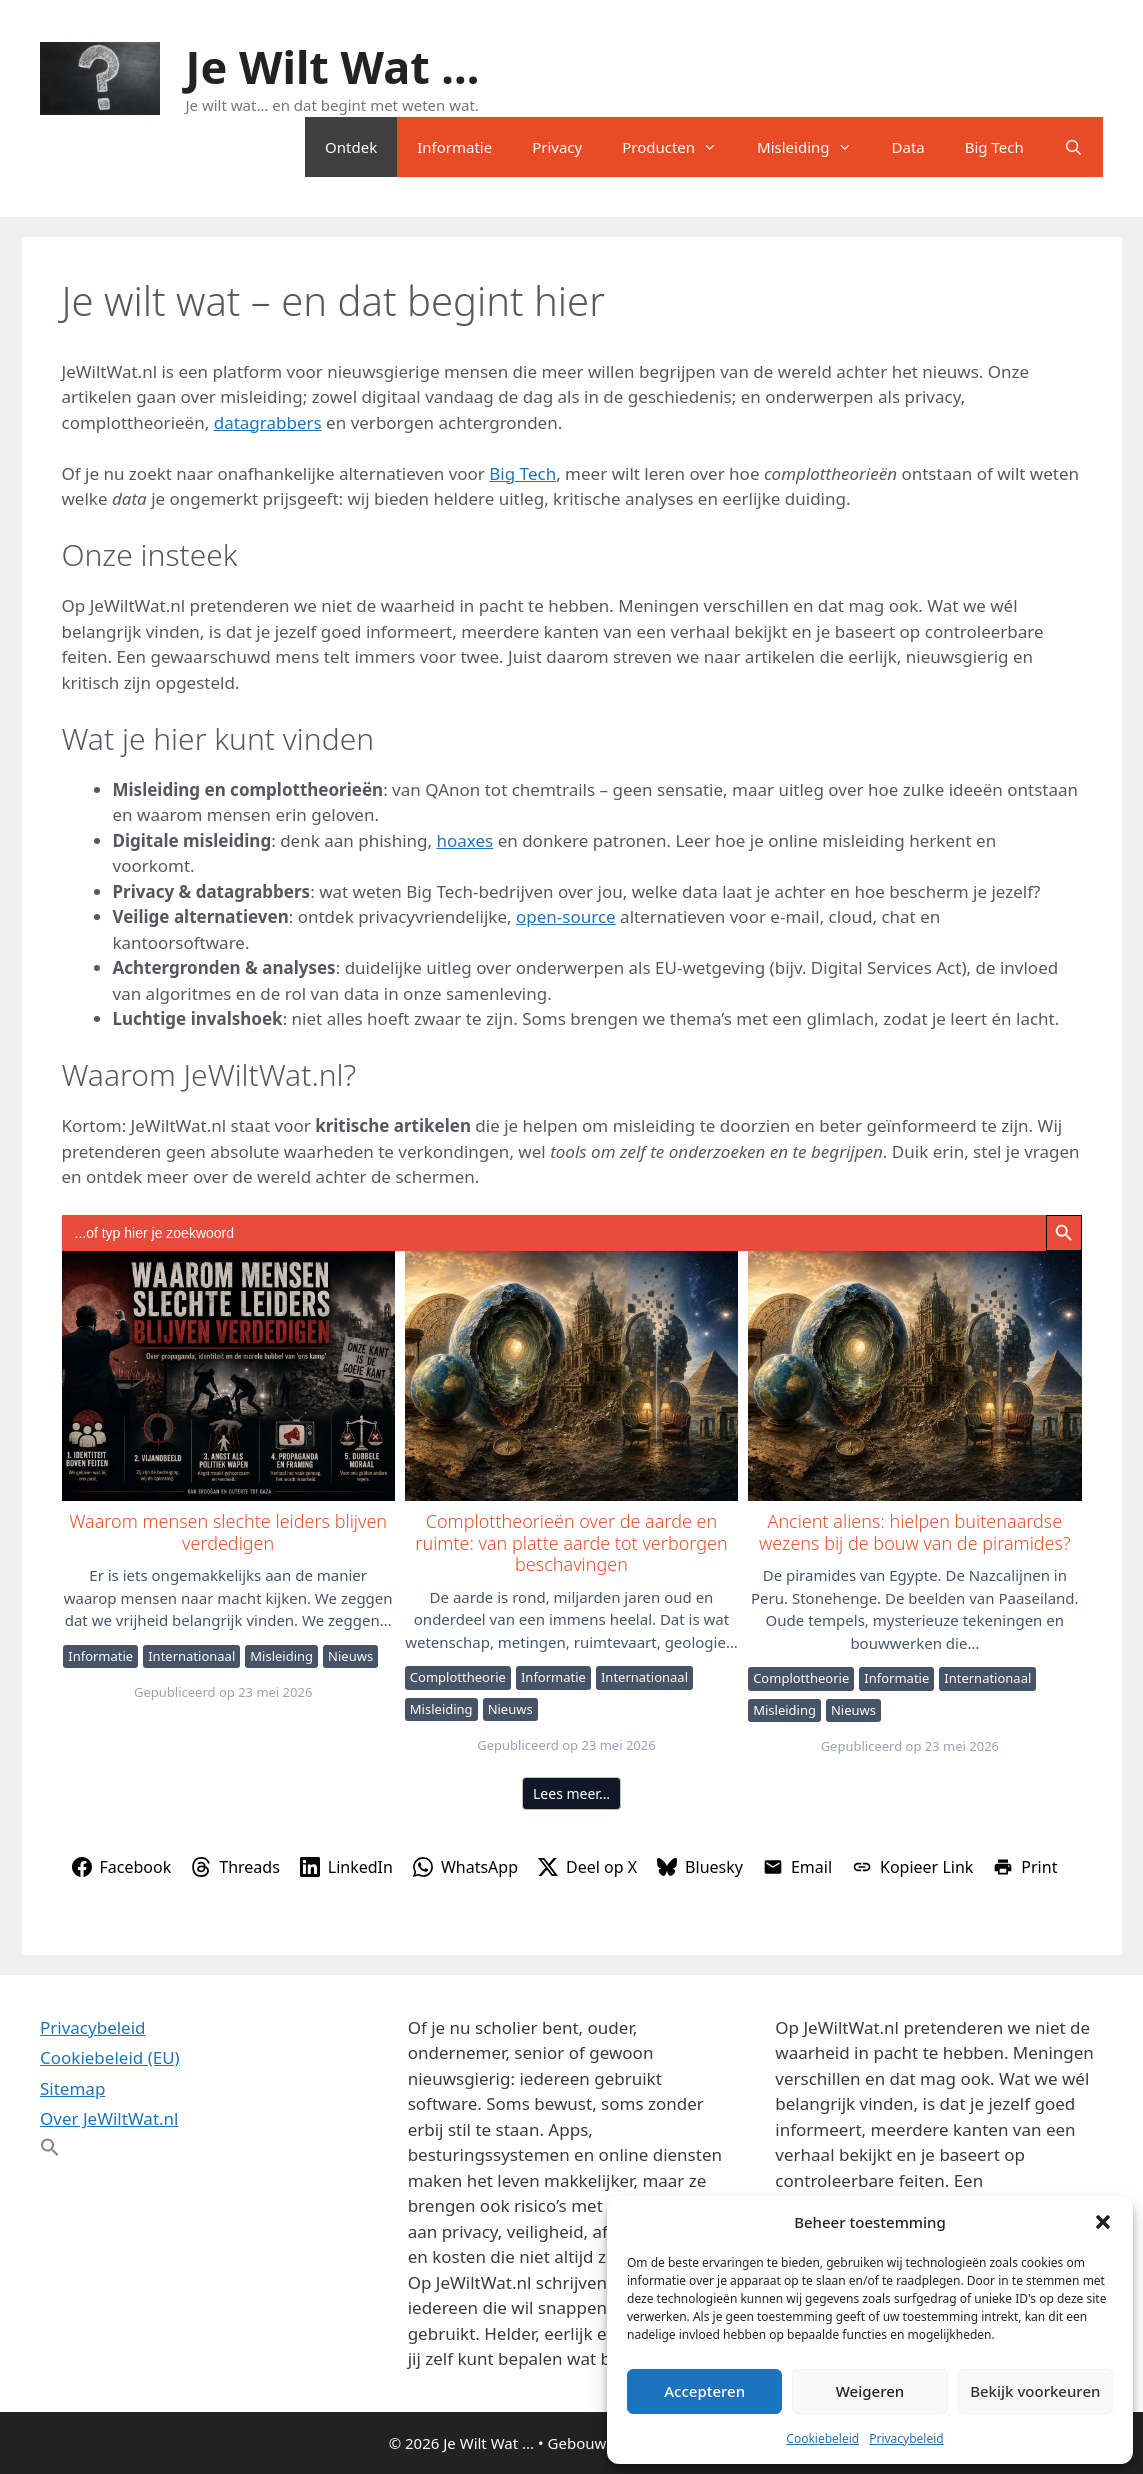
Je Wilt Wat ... (333, 66)
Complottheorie (458, 1677)
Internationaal (191, 1656)
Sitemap (72, 2088)
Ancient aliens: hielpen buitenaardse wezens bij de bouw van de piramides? (913, 1375)
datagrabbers (268, 422)
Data (908, 147)
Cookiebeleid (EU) (110, 2057)
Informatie (454, 147)
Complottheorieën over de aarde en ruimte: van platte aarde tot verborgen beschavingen (570, 1375)
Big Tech (994, 147)
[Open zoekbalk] (1073, 147)
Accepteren (704, 2391)
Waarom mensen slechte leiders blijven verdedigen (227, 1375)
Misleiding (814, 147)
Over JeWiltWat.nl (109, 2118)
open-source (566, 916)
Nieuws (350, 1656)
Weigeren (870, 2391)
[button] (1103, 2222)
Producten (679, 147)
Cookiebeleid (822, 2438)
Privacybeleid (906, 2438)
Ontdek (351, 147)
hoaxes (465, 840)
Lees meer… (571, 1793)
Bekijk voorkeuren (1035, 2391)
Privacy (557, 147)
